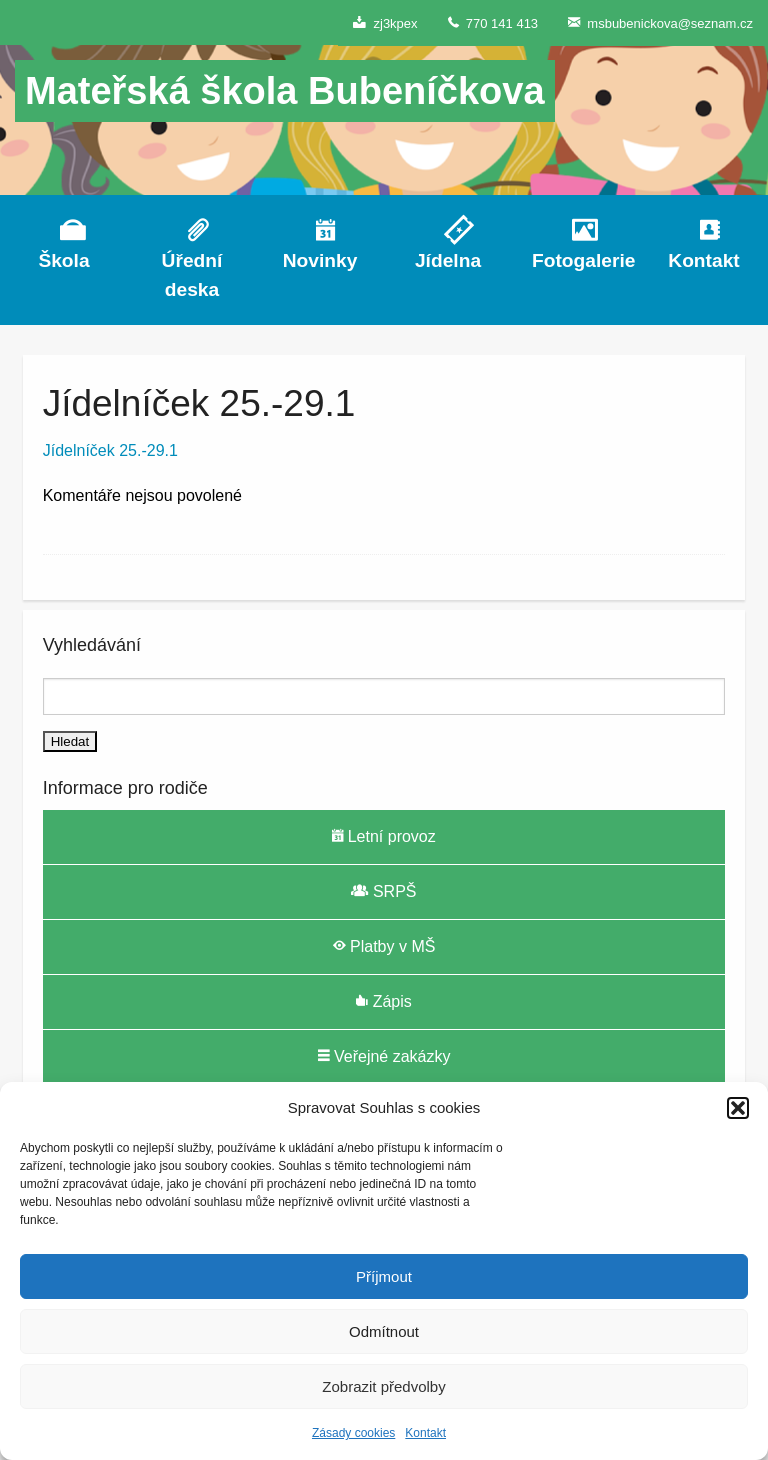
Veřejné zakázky (384, 1056)
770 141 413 (493, 22)
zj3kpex (385, 22)
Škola (63, 260)
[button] (738, 1108)
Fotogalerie (576, 260)
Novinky (320, 260)
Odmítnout (384, 1331)
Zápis (384, 1001)
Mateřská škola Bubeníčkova (285, 91)
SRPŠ (383, 891)
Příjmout (384, 1276)
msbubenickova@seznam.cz (660, 22)
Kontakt (425, 1433)
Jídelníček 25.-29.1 (110, 450)
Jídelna (448, 260)
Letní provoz (384, 836)
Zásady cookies (353, 1433)
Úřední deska (192, 275)
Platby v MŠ (384, 946)
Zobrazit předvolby (383, 1386)
